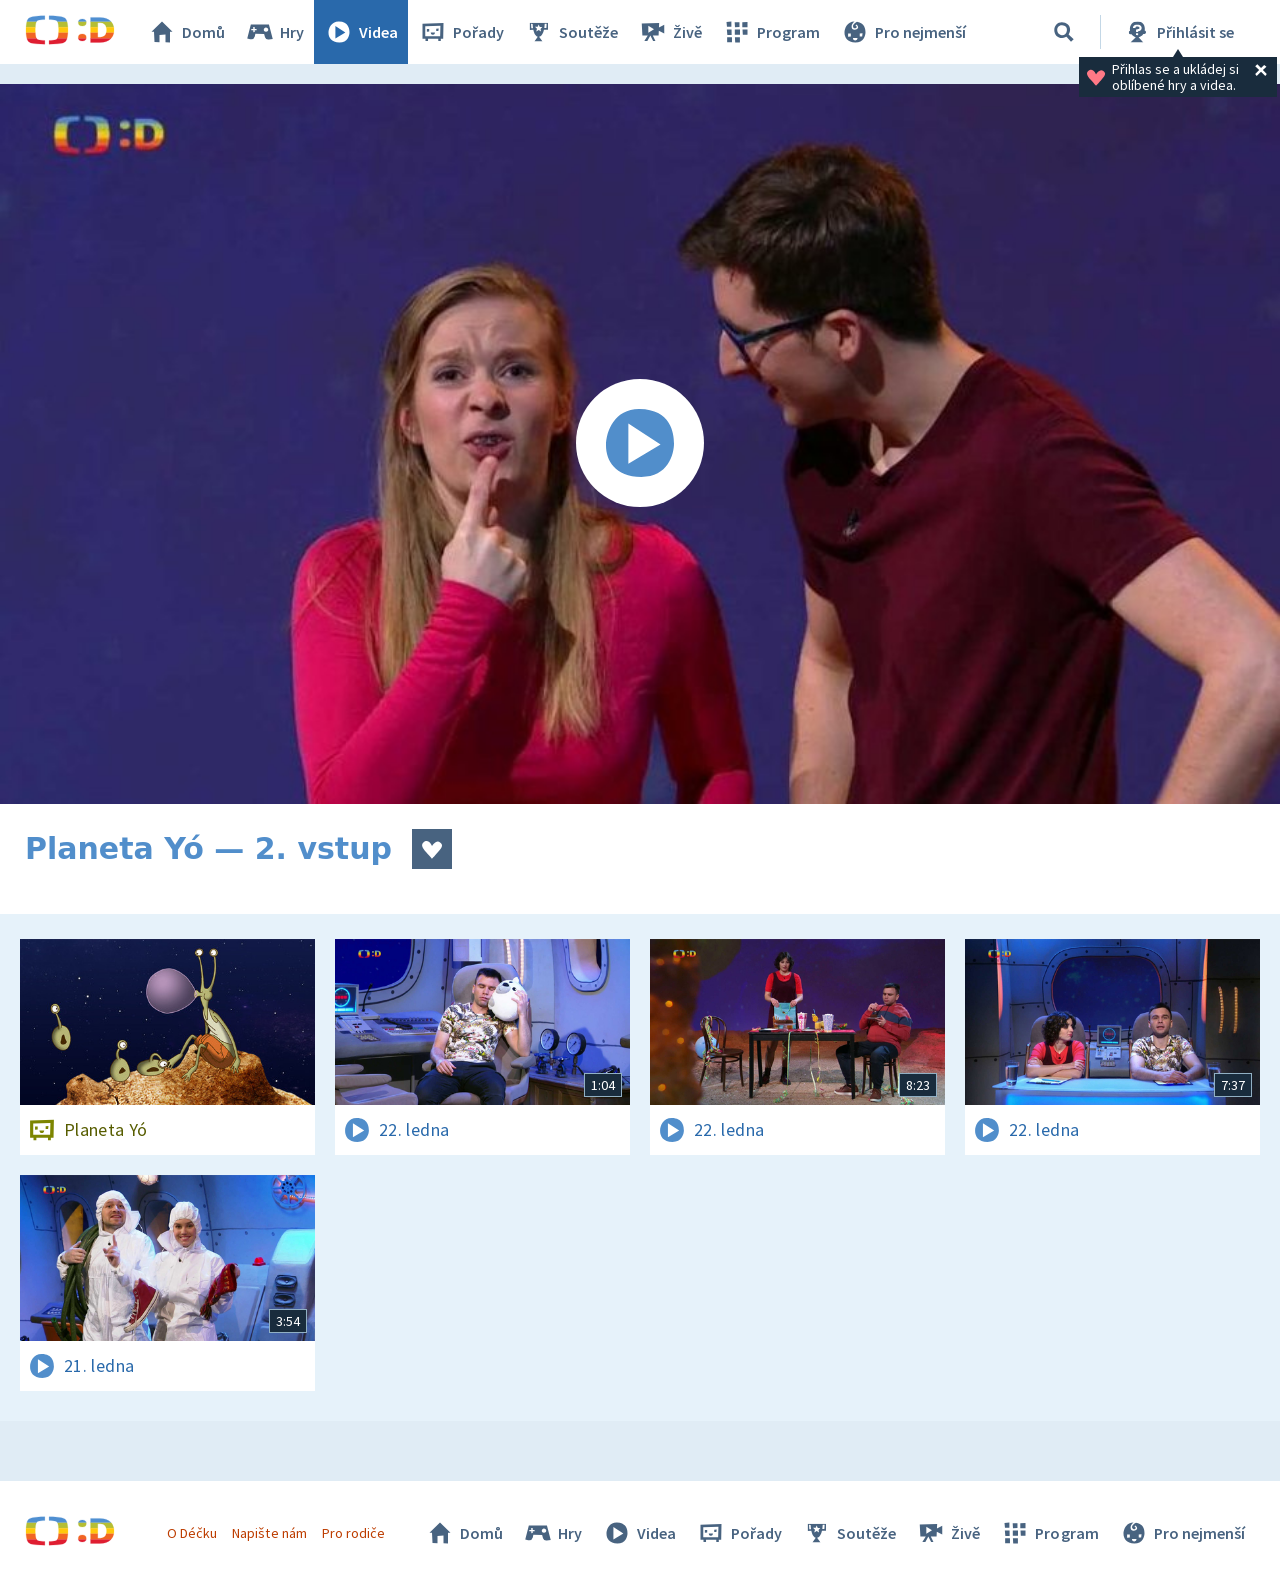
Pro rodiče (353, 1533)
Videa (361, 32)
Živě (670, 32)
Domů (186, 32)
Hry (274, 32)
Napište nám (269, 1533)
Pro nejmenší (903, 32)
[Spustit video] (640, 444)
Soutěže (571, 32)
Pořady (461, 32)
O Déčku (192, 1533)
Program (771, 32)
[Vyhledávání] (1064, 32)
